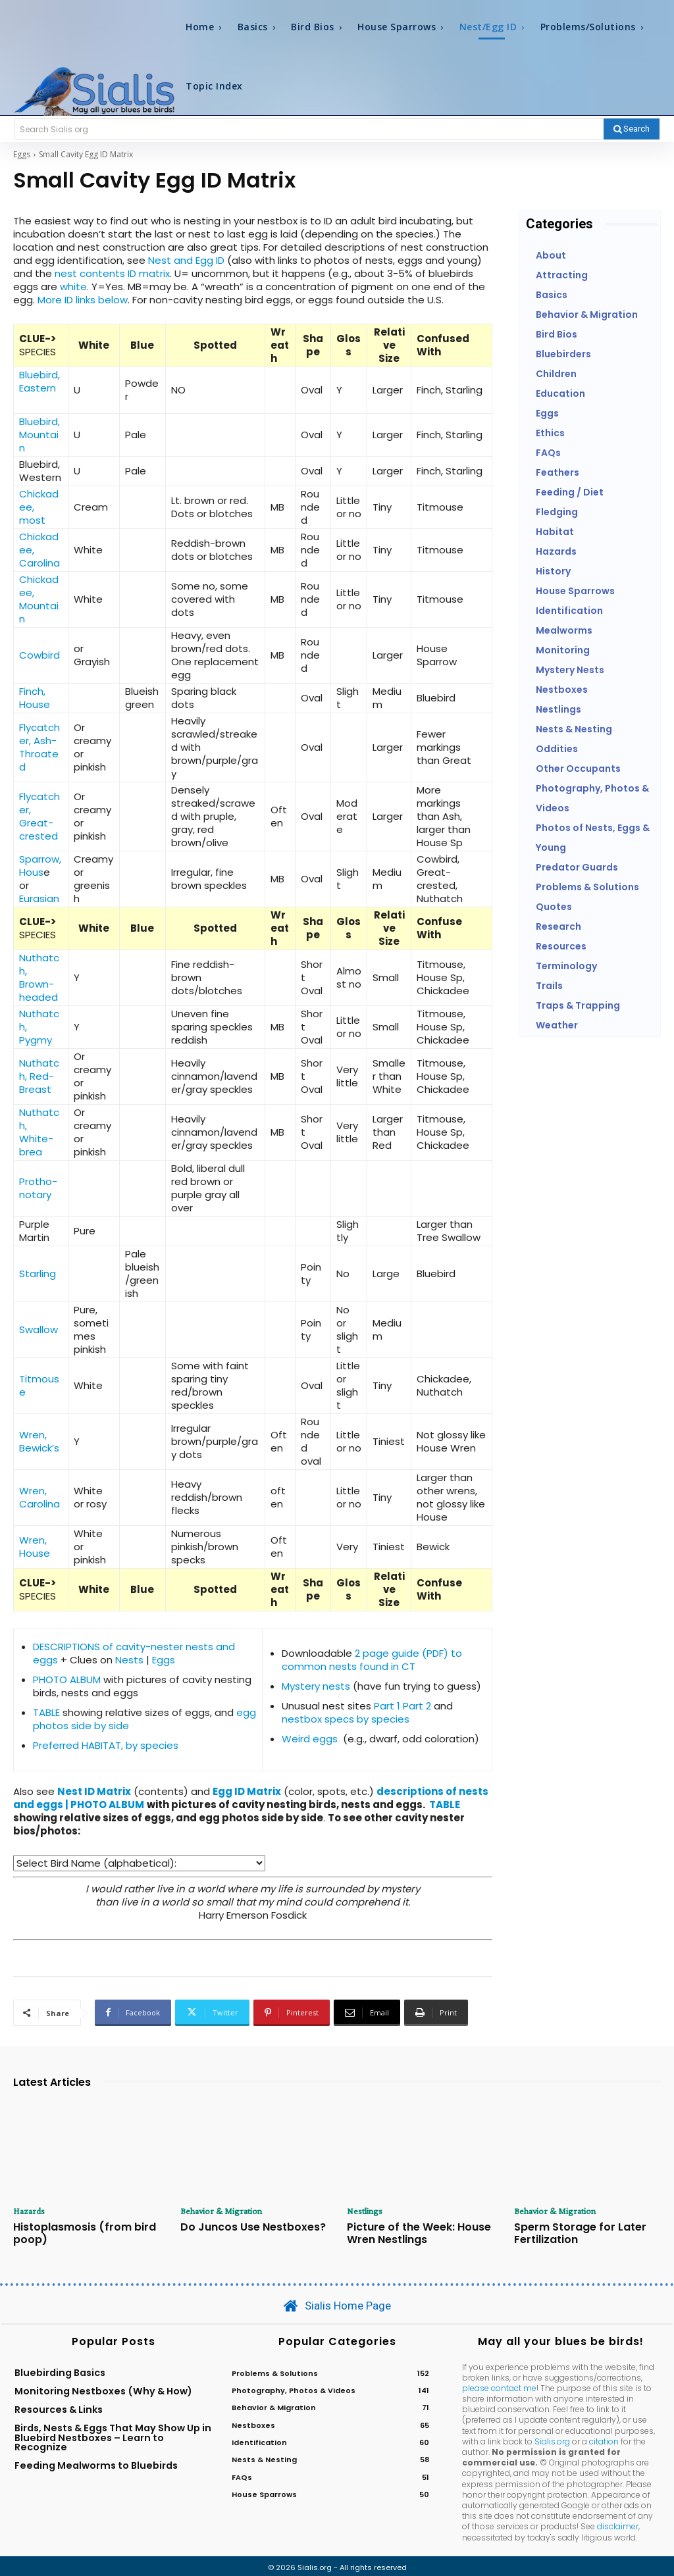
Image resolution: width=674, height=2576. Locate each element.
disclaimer (617, 2523)
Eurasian (39, 898)
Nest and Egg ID (186, 260)
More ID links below (83, 300)
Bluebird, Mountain (39, 435)
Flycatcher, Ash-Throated (39, 747)
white (73, 286)
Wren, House (34, 1546)
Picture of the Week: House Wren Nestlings (411, 2231)
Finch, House (34, 697)
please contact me (499, 2384)
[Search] (632, 128)
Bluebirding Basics (59, 2369)
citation (604, 2438)
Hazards (29, 2210)
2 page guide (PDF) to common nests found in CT (372, 1659)
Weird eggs (310, 1739)
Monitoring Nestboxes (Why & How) (103, 2387)
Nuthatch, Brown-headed (39, 977)
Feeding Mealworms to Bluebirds (96, 2462)
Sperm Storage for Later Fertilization (573, 2231)
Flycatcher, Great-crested (39, 816)
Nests (129, 1660)
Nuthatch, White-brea (39, 1132)
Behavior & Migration (221, 2210)
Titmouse (39, 1385)
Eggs (21, 154)
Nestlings (364, 2210)
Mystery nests (316, 1686)
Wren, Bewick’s (39, 1441)
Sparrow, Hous (40, 865)
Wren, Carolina (39, 1497)
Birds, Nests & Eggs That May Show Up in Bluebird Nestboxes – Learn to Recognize (112, 2435)
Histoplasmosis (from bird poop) (76, 2231)
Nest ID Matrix (94, 1791)
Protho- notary (38, 1187)
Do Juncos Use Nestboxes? (245, 2226)
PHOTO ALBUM (67, 1679)
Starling (37, 1273)
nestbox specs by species (345, 1719)
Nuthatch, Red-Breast (39, 1076)
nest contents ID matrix (112, 273)
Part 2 (418, 1706)
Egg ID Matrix (247, 1791)
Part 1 (387, 1706)
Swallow (38, 1329)
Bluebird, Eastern (39, 381)
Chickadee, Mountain (39, 599)
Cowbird (39, 655)
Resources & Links (58, 2406)
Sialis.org (552, 2438)
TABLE (46, 1712)
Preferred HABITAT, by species (105, 1745)
